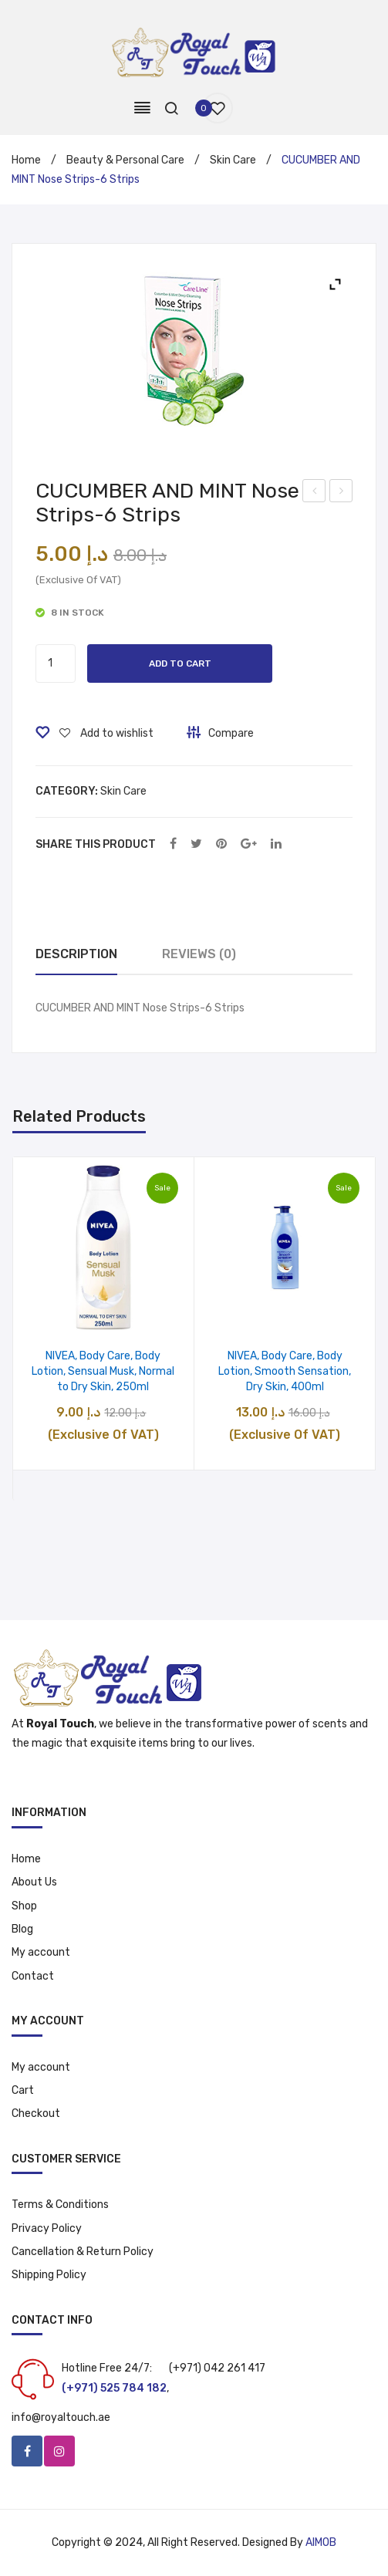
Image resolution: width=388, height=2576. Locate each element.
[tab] (76, 955)
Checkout (36, 2113)
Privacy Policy (47, 2228)
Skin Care (233, 160)
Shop (24, 1906)
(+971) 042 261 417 (217, 2368)
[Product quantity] (55, 663)
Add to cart (180, 663)
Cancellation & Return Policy (83, 2251)
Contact (33, 1976)
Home (26, 160)
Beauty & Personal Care (125, 160)
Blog (22, 1929)
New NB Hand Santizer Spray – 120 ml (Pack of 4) (314, 493)
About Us (34, 1882)
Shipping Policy (49, 2274)
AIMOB (320, 2542)
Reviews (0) (199, 954)
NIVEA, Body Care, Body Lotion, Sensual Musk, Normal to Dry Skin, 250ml (103, 1371)
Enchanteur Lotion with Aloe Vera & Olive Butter (341, 493)
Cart (23, 2090)
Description (76, 954)
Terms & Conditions (60, 2204)
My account (41, 1952)
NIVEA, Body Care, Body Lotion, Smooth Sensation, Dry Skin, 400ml (284, 1371)
